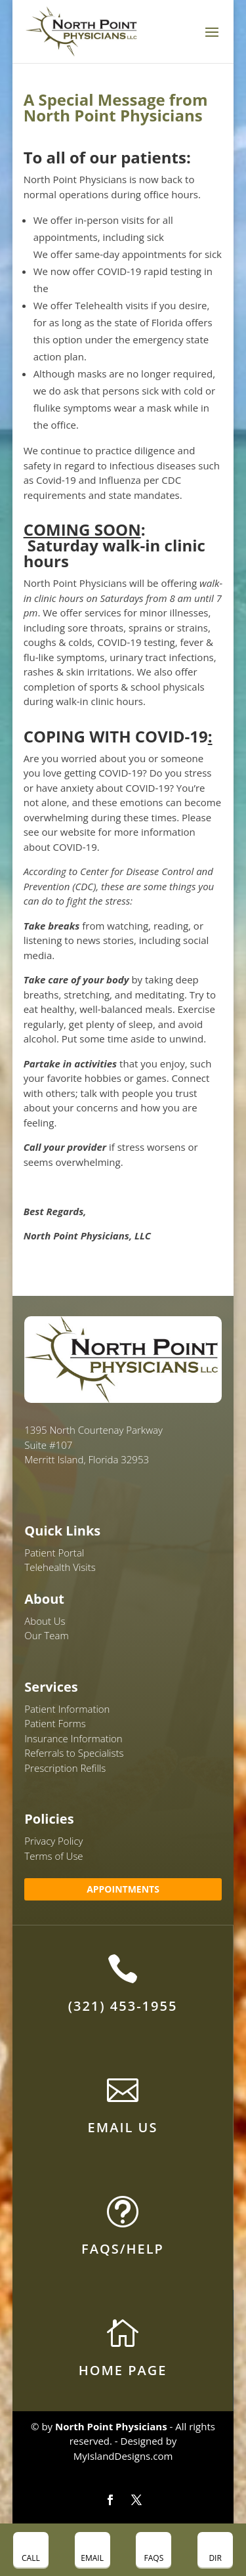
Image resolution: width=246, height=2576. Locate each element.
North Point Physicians (111, 2426)
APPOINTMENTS (123, 1889)
